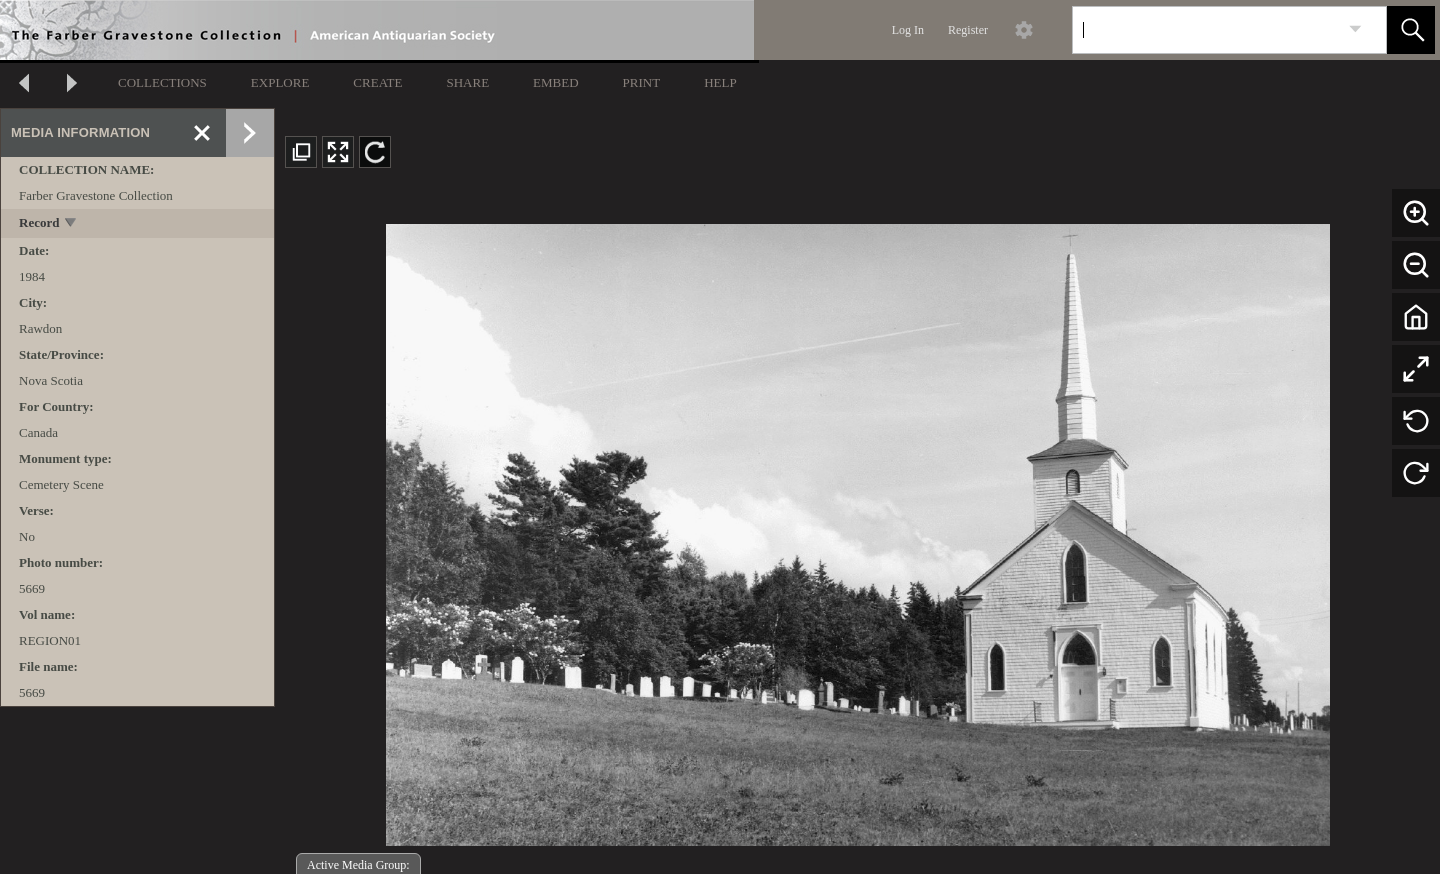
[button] (1411, 30)
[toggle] (71, 224)
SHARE (467, 82)
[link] (1355, 29)
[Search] (1206, 30)
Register (968, 30)
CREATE (377, 82)
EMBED (556, 82)
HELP (720, 82)
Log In (908, 30)
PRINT (642, 82)
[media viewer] (857, 529)
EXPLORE (280, 82)
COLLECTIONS (162, 82)
